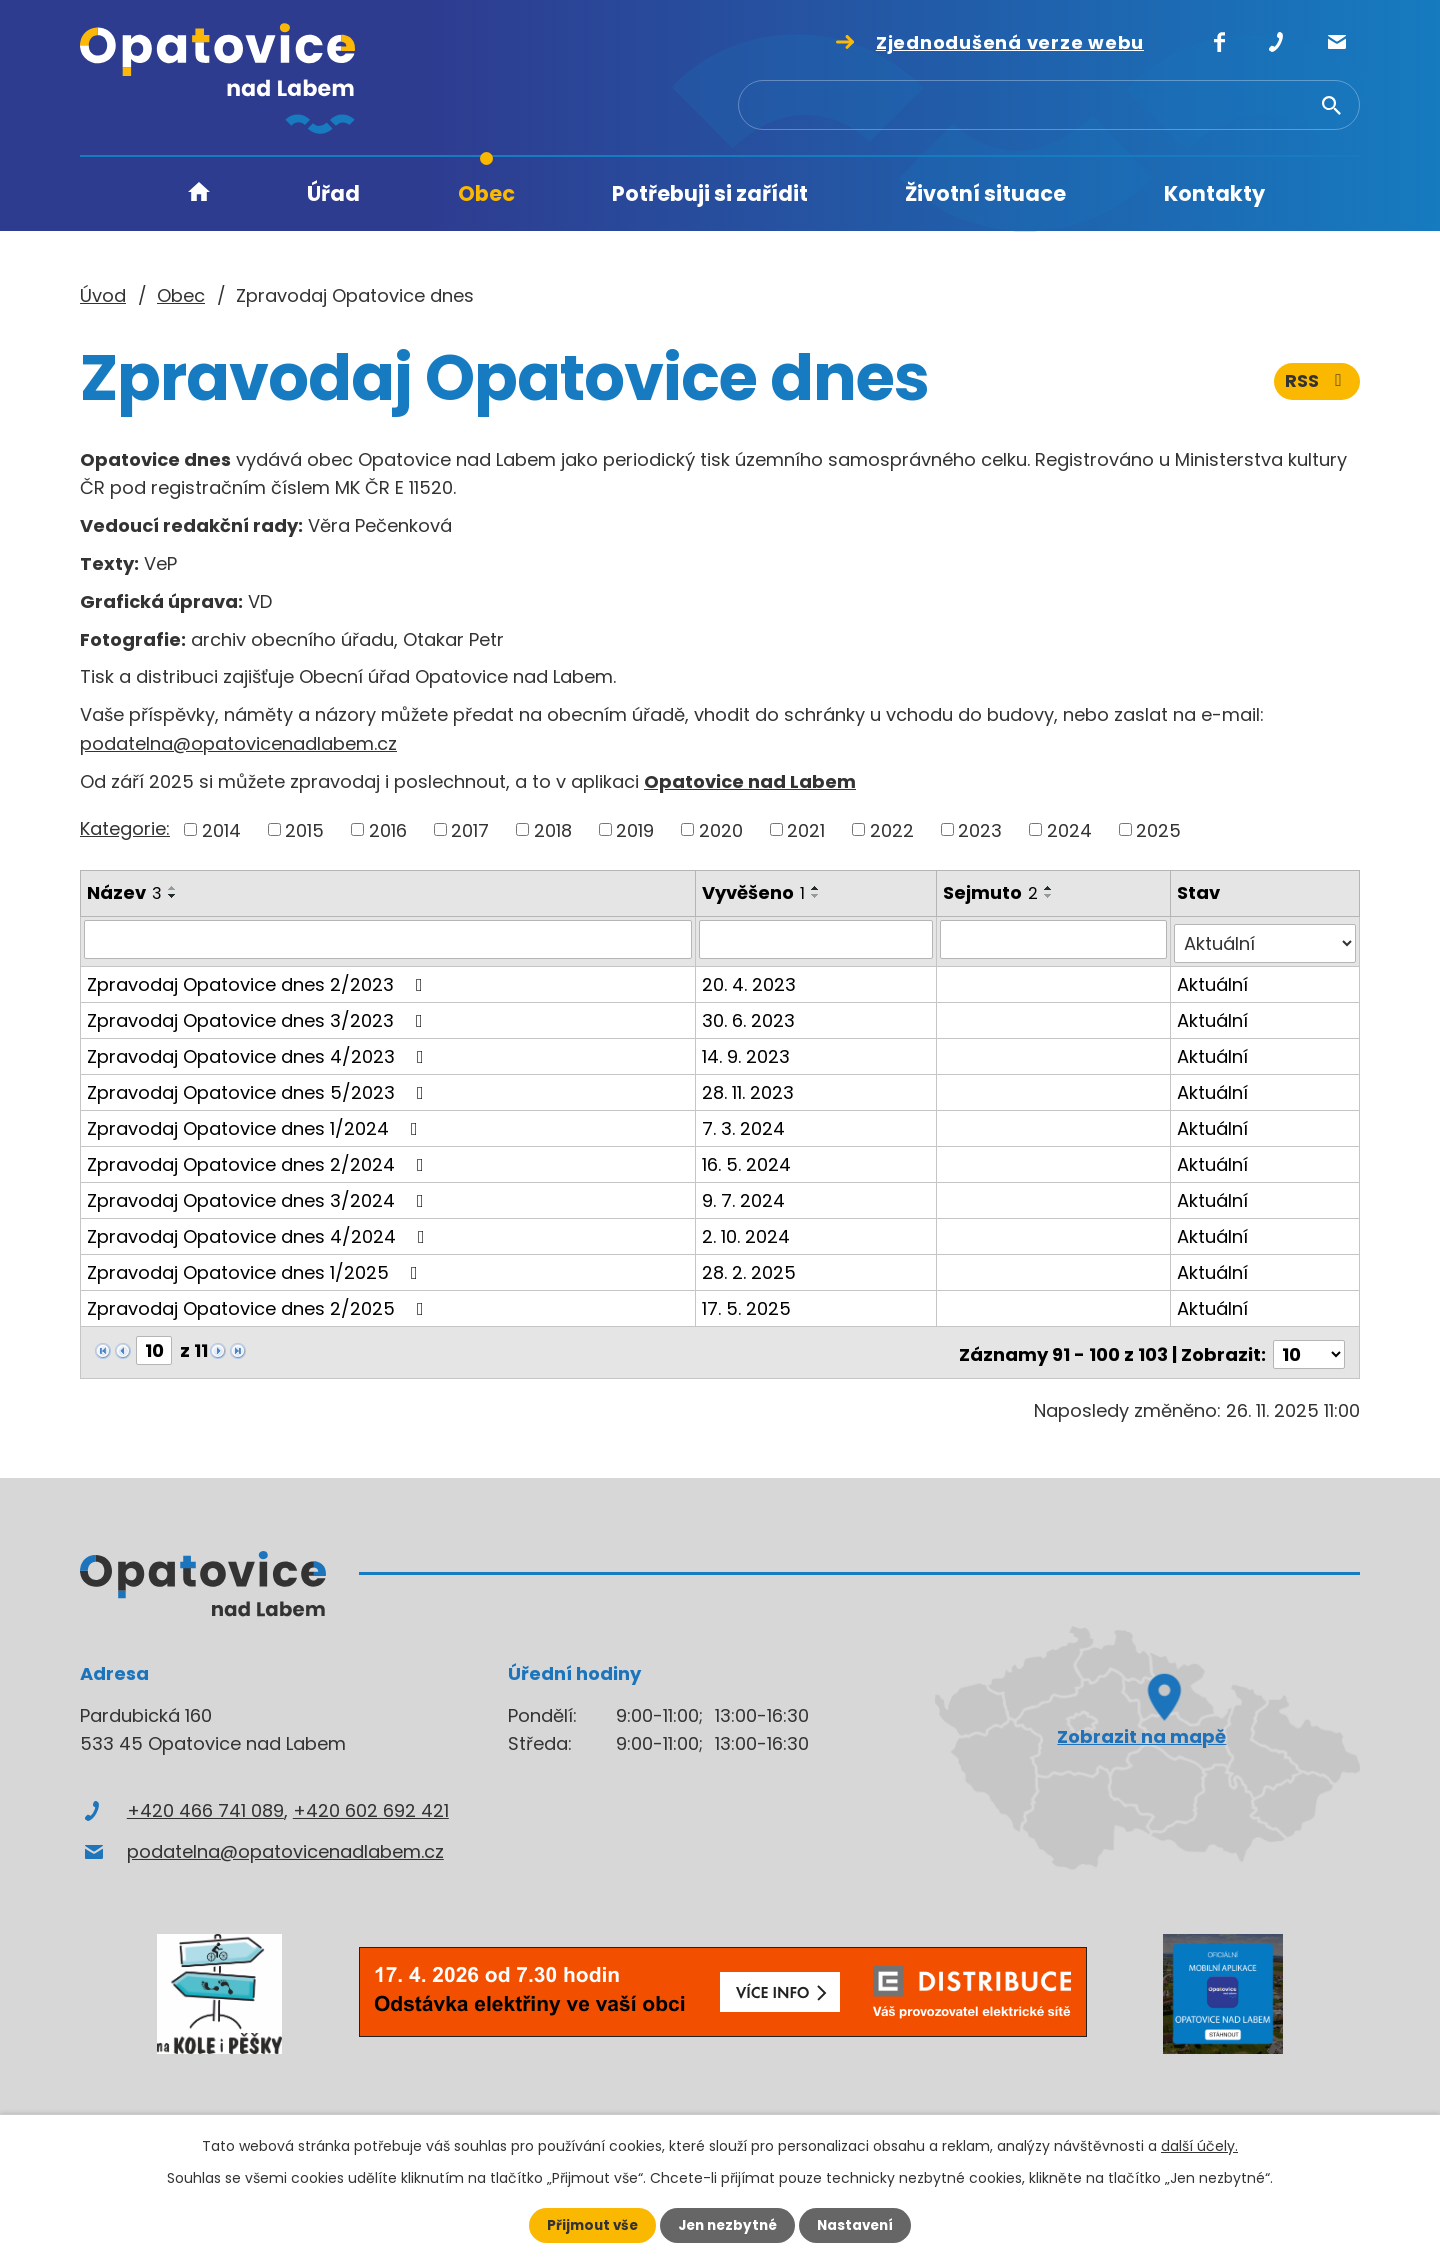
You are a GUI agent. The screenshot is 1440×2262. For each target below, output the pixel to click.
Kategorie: (125, 828)
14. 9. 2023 (748, 1051)
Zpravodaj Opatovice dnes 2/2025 (259, 1303)
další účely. (1199, 2145)
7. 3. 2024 (745, 1123)
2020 (721, 829)
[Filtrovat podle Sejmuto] (1055, 939)
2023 (980, 829)
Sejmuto (992, 892)
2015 (304, 829)
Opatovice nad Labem (750, 781)
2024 (1069, 829)
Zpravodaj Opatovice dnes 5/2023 (259, 1087)
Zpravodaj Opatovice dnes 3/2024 (259, 1195)
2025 (1158, 829)
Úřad (333, 193)
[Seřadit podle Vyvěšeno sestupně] (818, 896)
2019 (635, 829)
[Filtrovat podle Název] (389, 939)
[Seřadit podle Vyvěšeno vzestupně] (818, 888)
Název (124, 892)
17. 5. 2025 (748, 1303)
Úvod (199, 194)
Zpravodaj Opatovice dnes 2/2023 (259, 979)
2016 (388, 829)
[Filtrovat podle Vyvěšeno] (818, 939)
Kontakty (1214, 193)
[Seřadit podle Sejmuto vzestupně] (1051, 888)
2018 (553, 829)
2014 (221, 829)
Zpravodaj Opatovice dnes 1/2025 (256, 1267)
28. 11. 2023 (750, 1087)
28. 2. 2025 (751, 1267)
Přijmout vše (587, 2225)
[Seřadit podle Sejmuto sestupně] (1051, 896)
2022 (892, 829)
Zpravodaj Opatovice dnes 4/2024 (260, 1231)
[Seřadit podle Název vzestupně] (173, 888)
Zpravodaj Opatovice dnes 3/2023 (259, 1015)
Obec (486, 193)
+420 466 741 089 (205, 1801)
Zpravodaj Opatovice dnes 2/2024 (259, 1159)
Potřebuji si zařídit (710, 193)
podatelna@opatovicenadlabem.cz (238, 743)
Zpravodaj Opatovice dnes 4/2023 (259, 1051)
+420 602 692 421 (371, 1801)
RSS (1317, 387)
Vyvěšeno (755, 892)
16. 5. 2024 (748, 1159)
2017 (470, 829)
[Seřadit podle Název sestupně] (173, 896)
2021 (806, 829)
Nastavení (860, 2225)
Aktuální (1213, 979)
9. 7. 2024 (745, 1195)
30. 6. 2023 (750, 1015)
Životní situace (985, 193)
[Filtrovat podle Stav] (1265, 939)
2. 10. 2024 (748, 1231)
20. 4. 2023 (751, 979)
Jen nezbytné (727, 2225)
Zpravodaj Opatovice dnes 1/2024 (256, 1123)
